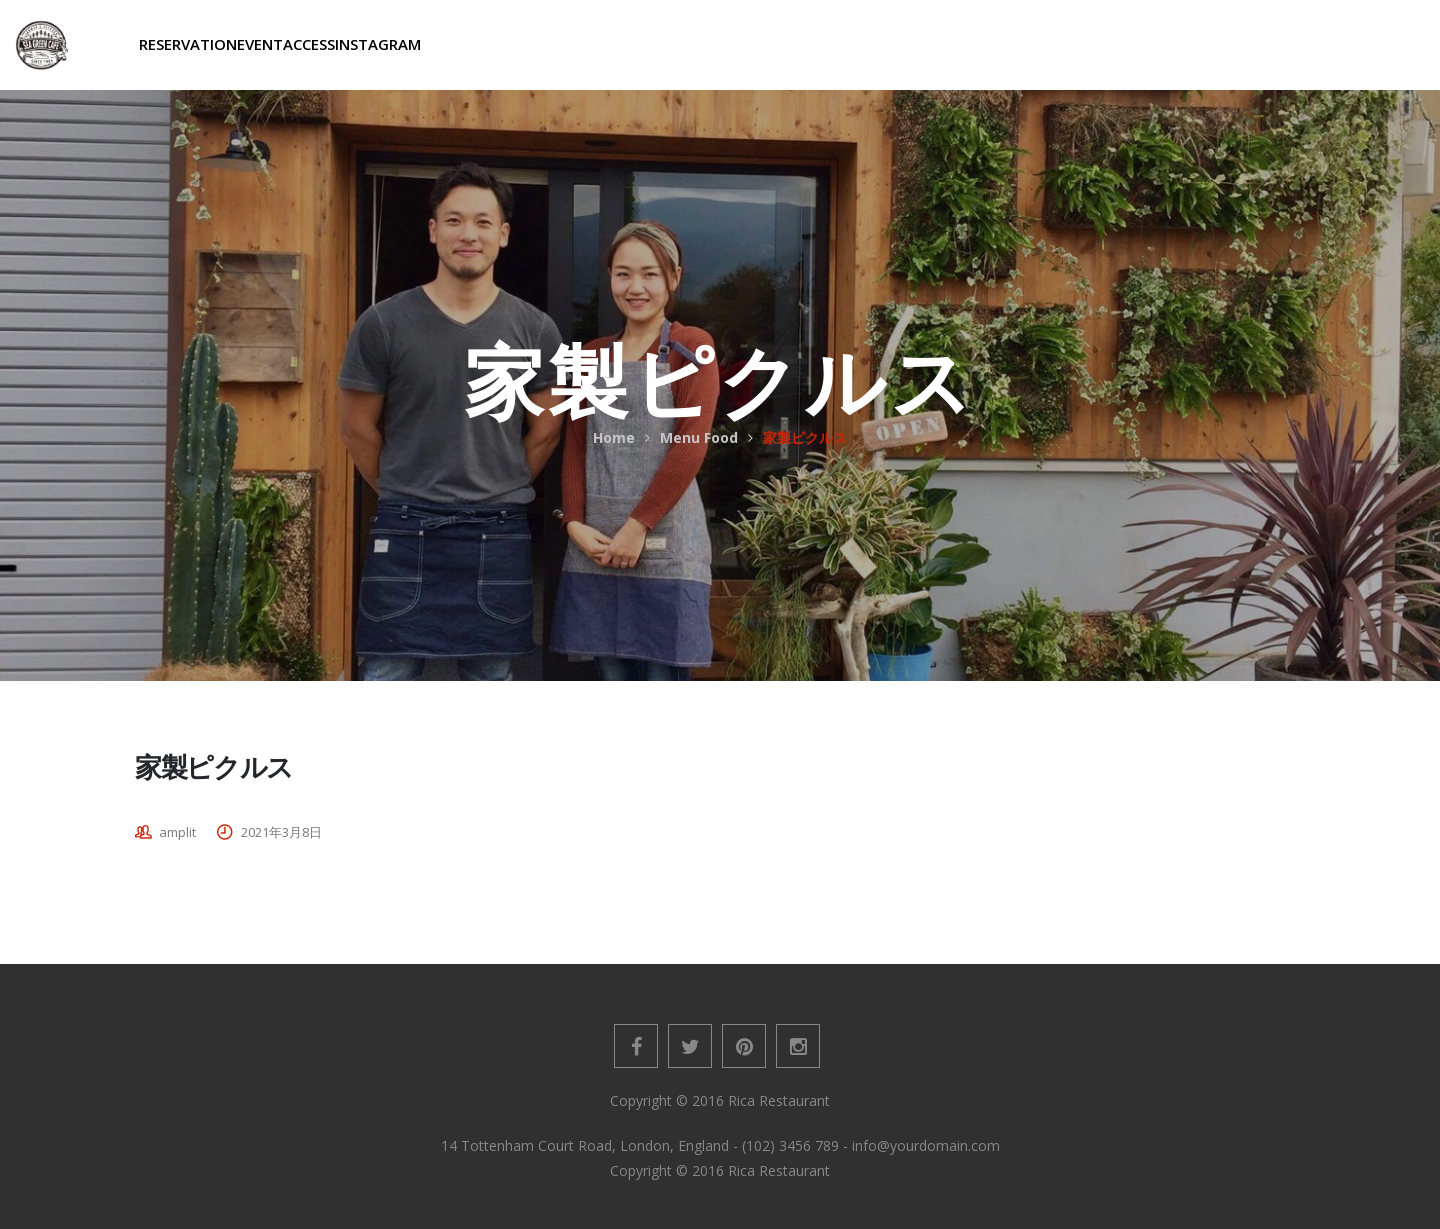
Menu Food (699, 437)
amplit (177, 832)
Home (614, 437)
